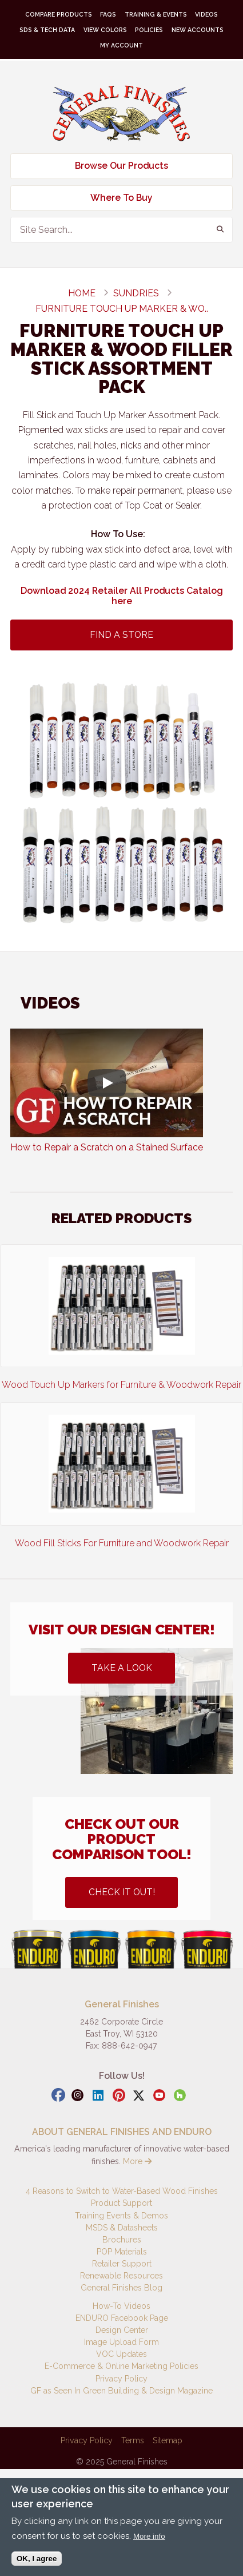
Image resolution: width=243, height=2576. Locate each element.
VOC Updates (121, 2354)
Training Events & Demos (121, 2215)
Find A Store (121, 634)
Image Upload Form (121, 2342)
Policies (149, 29)
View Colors (105, 29)
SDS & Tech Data (47, 29)
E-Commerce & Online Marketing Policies (121, 2366)
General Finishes (121, 113)
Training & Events (156, 14)
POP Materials (122, 2251)
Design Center (121, 2330)
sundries (136, 293)
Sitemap (167, 2440)
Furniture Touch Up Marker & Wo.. (121, 308)
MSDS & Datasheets (122, 2227)
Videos (206, 14)
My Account (121, 45)
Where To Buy (121, 197)
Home (81, 293)
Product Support (121, 2203)
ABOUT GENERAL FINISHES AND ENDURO (122, 2131)
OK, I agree (37, 2558)
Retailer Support (122, 2263)
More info (149, 2536)
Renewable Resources (121, 2275)
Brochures (121, 2239)
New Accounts (198, 29)
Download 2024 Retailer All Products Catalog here (122, 595)
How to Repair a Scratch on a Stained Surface (106, 1147)
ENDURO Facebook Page (121, 2318)
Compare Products (58, 14)
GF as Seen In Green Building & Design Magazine (121, 2390)
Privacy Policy (121, 2378)
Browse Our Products (121, 165)
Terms (132, 2440)
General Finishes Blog (121, 2287)
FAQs (108, 14)
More (137, 2161)
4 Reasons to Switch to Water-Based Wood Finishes (122, 2191)
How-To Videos (121, 2306)
